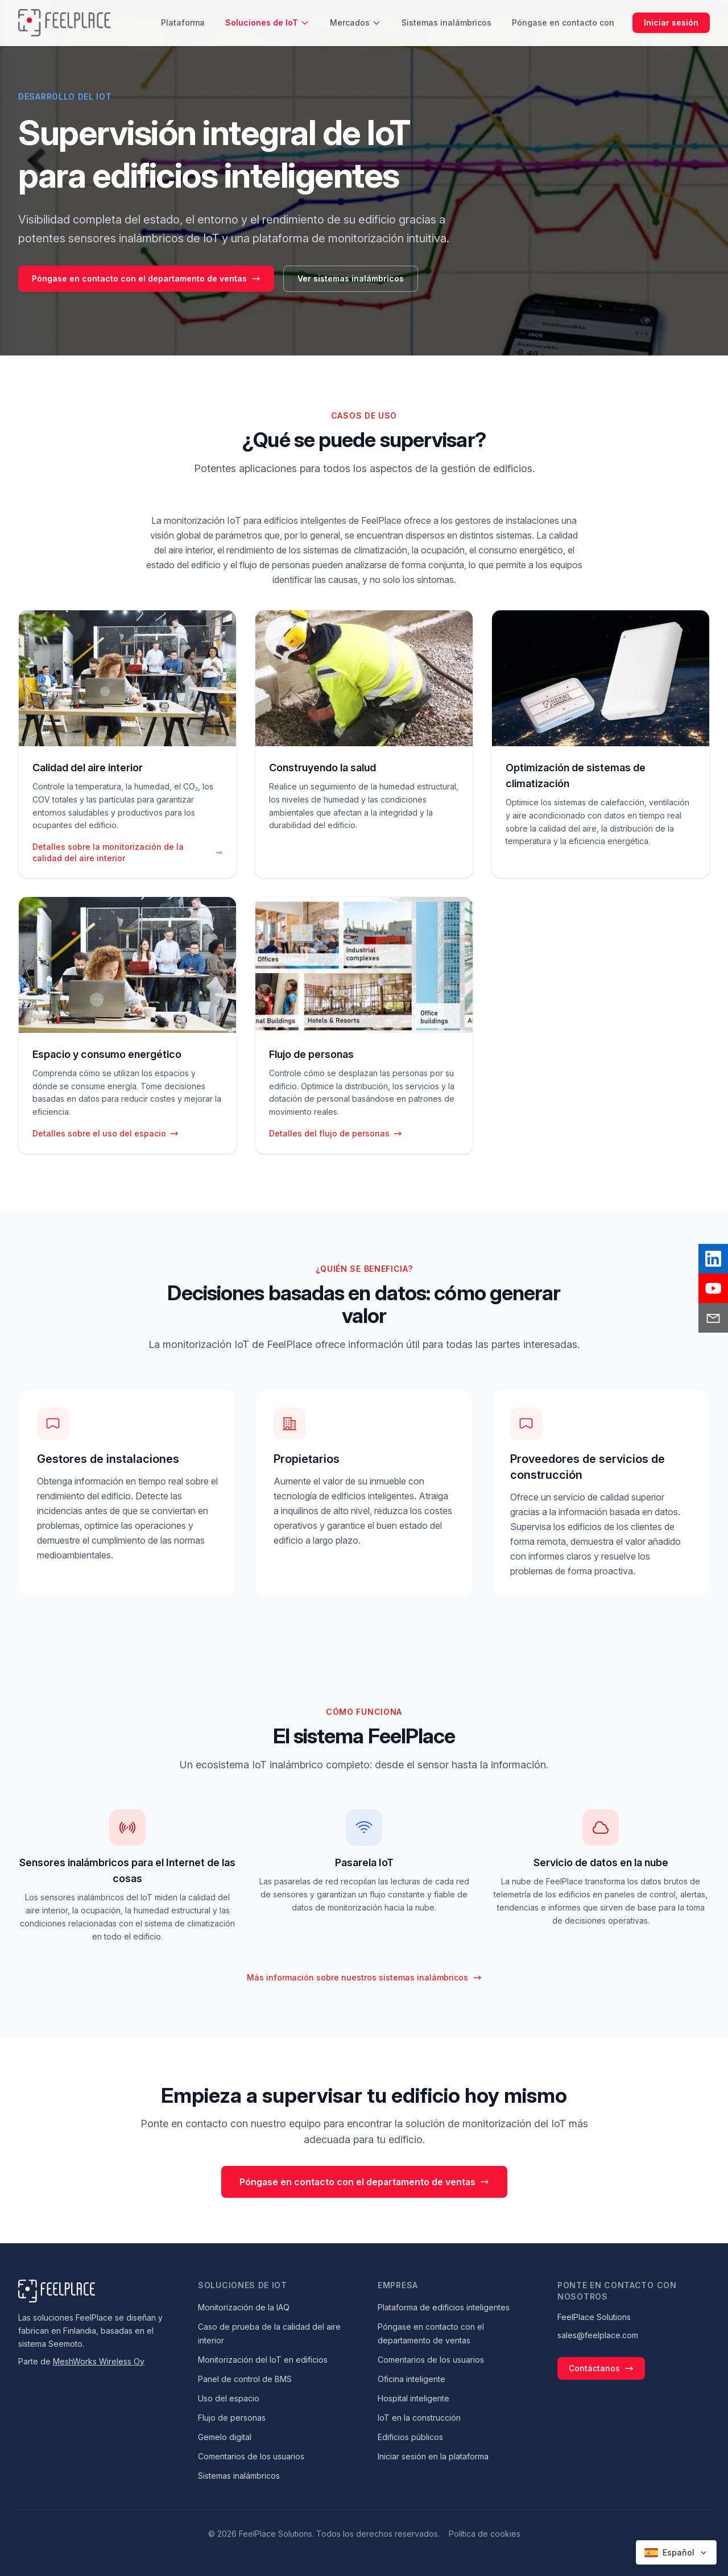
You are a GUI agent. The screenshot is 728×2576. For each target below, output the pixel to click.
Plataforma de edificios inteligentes (444, 2307)
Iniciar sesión (671, 22)
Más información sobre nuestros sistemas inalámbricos (364, 1977)
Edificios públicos (410, 2437)
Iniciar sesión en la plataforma (433, 2456)
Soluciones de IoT (267, 22)
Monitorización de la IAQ (243, 2307)
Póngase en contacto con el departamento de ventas (146, 278)
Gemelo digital (224, 2437)
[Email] (713, 1318)
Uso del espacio (228, 2398)
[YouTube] (713, 1288)
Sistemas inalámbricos (446, 22)
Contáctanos (601, 2368)
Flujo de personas (232, 2417)
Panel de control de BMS (245, 2379)
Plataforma (183, 22)
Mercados (355, 22)
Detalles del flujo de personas (335, 1133)
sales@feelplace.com (597, 2335)
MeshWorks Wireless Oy (98, 2361)
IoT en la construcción (419, 2417)
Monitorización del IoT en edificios (263, 2359)
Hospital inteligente (413, 2398)
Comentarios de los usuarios (251, 2456)
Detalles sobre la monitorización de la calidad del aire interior (127, 852)
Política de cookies (484, 2533)
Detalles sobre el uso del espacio (105, 1133)
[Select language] (676, 2552)
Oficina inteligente (411, 2379)
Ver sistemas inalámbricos (350, 278)
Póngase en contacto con (563, 22)
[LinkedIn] (713, 1258)
